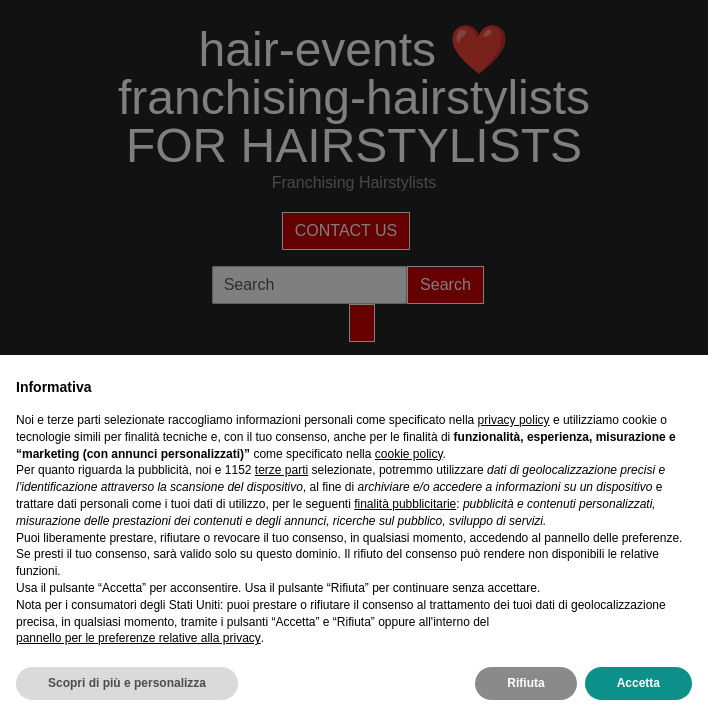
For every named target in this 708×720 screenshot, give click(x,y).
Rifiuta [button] (525, 683)
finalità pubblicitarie (405, 504)
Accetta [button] (638, 683)
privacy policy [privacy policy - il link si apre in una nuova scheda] (514, 420)
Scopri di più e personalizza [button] (127, 683)
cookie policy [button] (409, 454)
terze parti (281, 470)
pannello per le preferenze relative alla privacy (138, 638)
